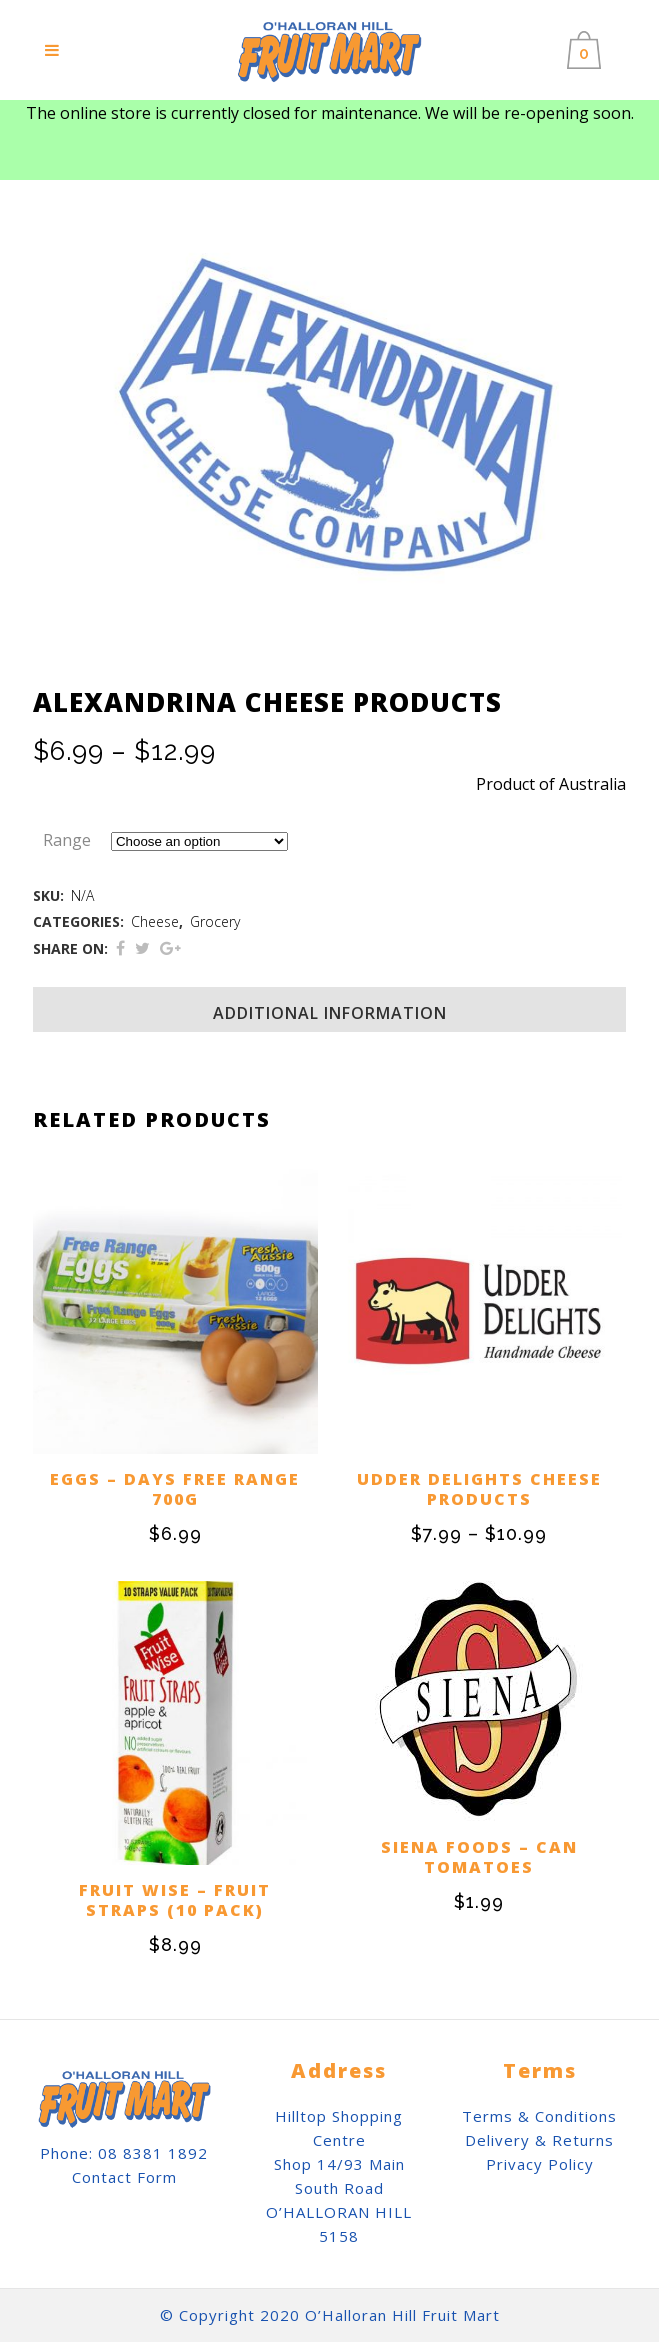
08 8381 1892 (153, 2153)
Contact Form (124, 2177)
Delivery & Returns (539, 2140)
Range (67, 840)
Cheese (155, 921)
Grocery (215, 921)
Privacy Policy (540, 2164)
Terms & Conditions (539, 2116)
